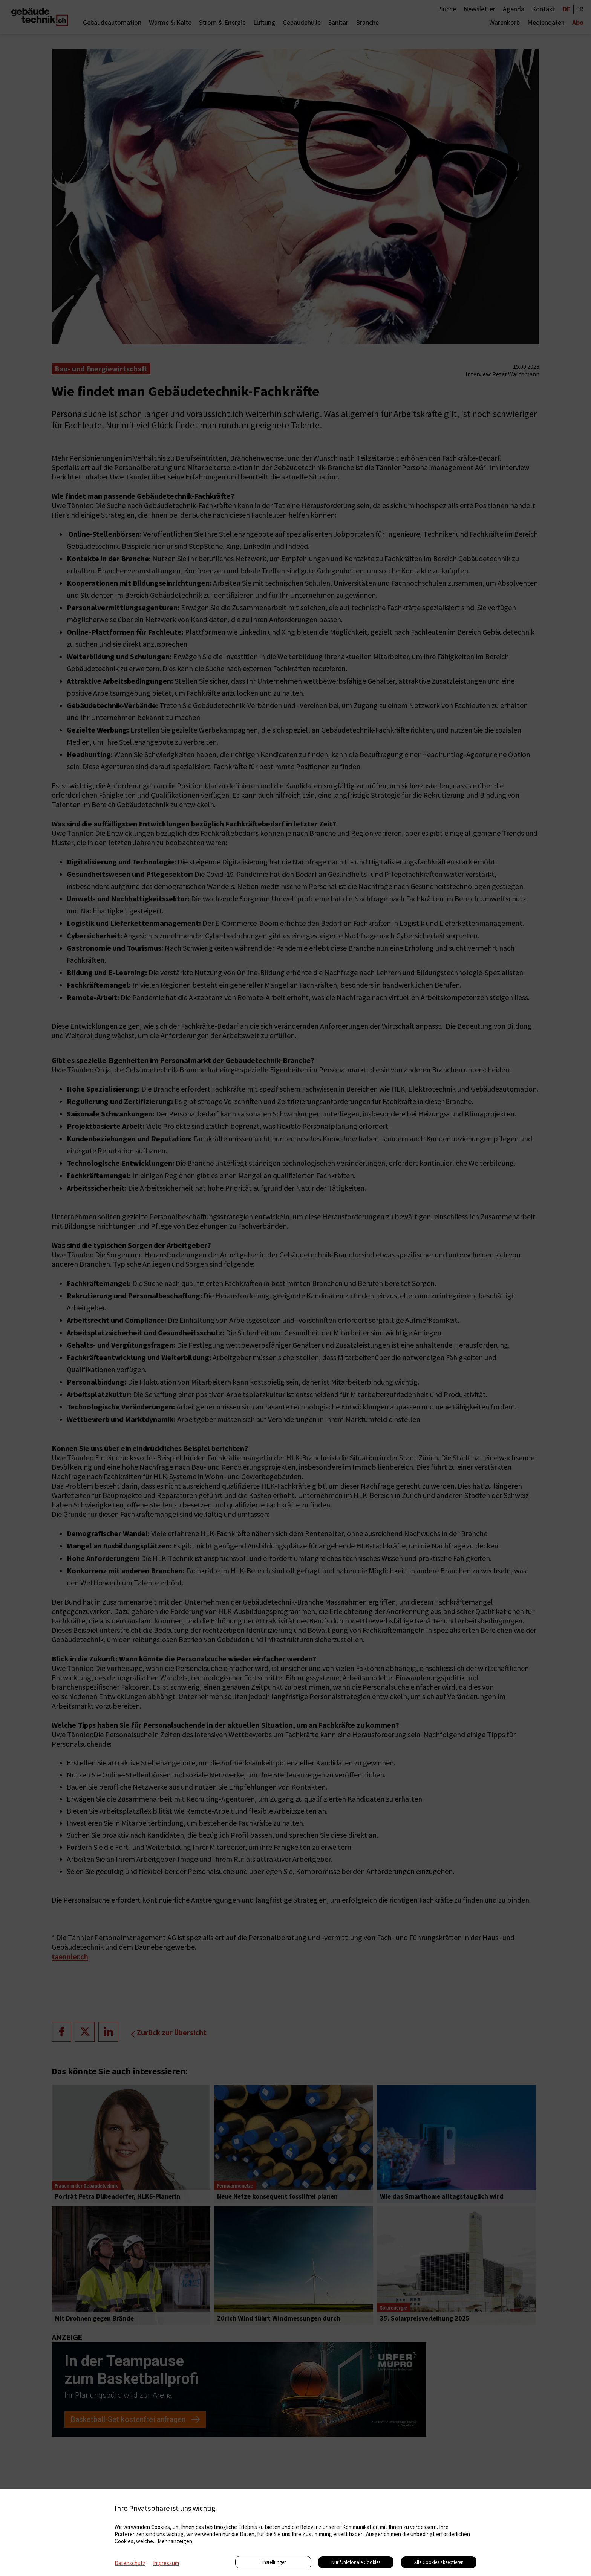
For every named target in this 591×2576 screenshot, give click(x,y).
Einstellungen (273, 2562)
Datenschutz (130, 2563)
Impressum (166, 2563)
